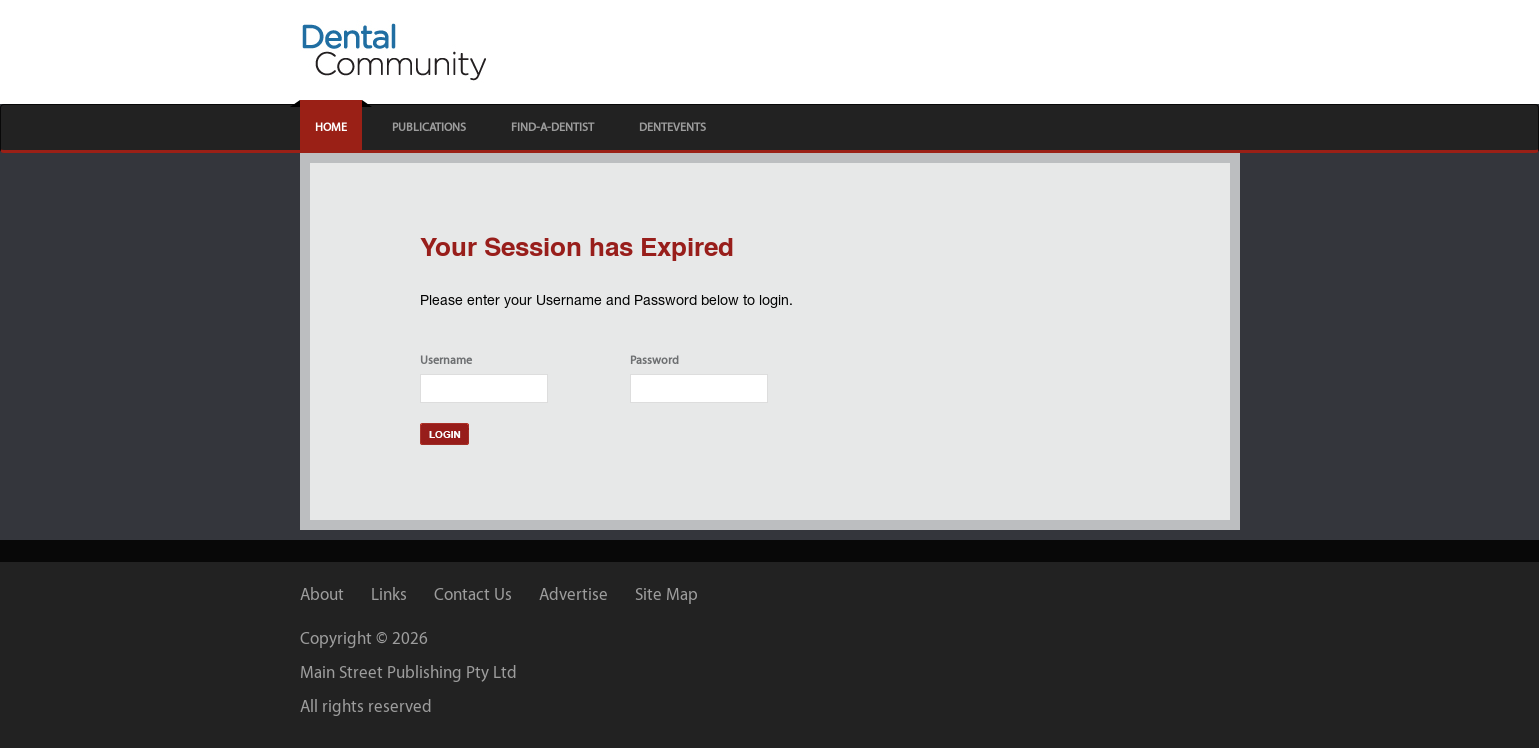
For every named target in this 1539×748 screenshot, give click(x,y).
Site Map (666, 594)
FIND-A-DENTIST (552, 127)
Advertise (573, 594)
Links (389, 594)
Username (446, 360)
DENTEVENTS (672, 127)
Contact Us (473, 594)
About (322, 594)
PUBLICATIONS (429, 127)
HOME (331, 127)
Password (654, 360)
